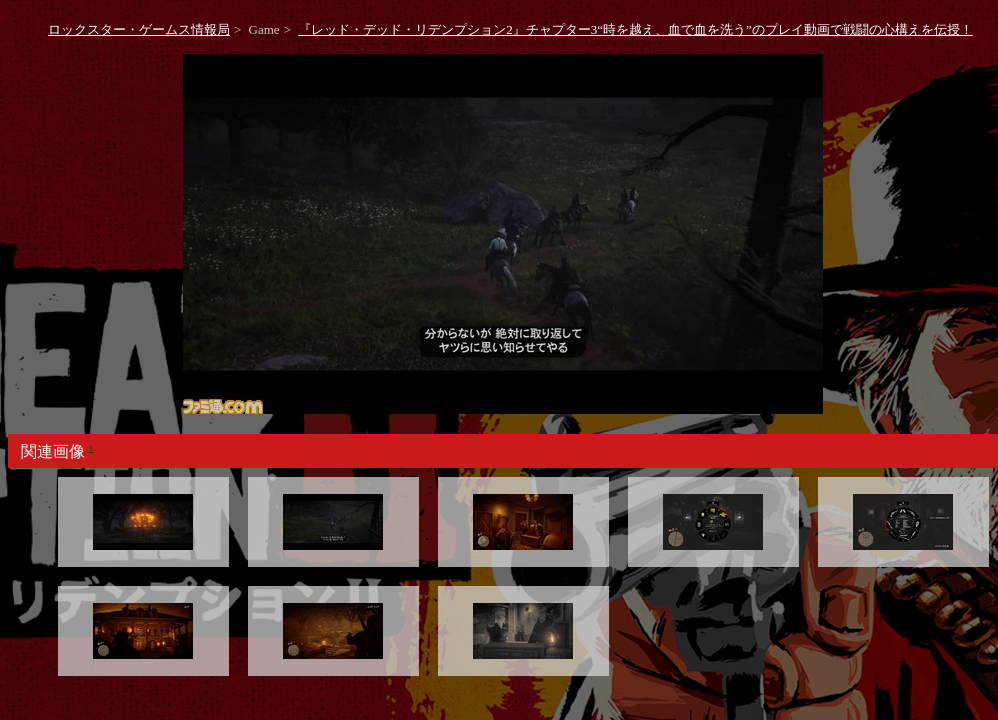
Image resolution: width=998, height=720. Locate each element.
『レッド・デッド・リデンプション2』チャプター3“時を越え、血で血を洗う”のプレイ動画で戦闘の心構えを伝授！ (635, 29)
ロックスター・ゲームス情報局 (139, 29)
